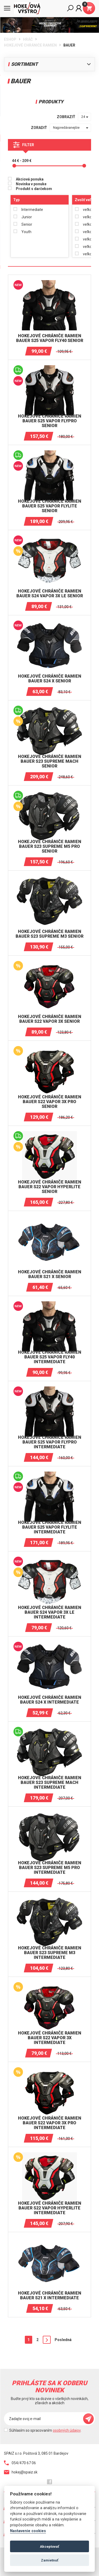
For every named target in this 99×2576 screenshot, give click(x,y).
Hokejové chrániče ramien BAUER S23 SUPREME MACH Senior (49, 761)
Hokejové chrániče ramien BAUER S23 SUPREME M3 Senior (49, 933)
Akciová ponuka (30, 179)
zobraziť (66, 117)
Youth (26, 232)
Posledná (63, 2340)
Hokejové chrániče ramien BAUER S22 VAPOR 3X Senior (49, 1019)
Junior (26, 217)
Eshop (10, 39)
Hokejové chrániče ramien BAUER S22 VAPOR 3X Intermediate (49, 2038)
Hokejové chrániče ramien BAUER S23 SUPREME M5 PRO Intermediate (49, 1868)
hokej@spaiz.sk (20, 2472)
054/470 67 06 (20, 2463)
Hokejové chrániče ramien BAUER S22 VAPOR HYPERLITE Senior (49, 1187)
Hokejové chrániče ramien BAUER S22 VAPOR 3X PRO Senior (49, 1102)
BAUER (69, 45)
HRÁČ (28, 39)
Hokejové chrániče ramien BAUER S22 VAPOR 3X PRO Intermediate (49, 2123)
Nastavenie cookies (28, 2531)
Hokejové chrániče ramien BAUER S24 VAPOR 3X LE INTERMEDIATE (49, 1612)
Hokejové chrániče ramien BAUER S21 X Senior (49, 1274)
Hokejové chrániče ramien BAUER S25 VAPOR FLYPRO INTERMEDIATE (49, 1442)
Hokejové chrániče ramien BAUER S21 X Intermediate (49, 2295)
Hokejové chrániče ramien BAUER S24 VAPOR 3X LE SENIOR (49, 593)
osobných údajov (67, 2430)
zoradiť (39, 128)
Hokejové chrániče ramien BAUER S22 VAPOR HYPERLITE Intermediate (49, 2208)
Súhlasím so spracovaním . (45, 2430)
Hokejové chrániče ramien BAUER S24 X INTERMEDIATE (49, 1699)
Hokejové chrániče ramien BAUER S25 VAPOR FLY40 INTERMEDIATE (49, 1357)
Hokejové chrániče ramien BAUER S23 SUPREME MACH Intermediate (49, 1782)
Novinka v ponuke (31, 184)
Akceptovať (49, 2546)
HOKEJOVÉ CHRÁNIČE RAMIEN (30, 45)
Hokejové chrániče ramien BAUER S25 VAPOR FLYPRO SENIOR (49, 421)
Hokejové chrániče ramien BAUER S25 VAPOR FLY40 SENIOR (49, 338)
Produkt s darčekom (34, 189)
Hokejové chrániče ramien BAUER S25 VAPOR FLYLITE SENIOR (49, 506)
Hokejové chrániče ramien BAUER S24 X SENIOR (49, 678)
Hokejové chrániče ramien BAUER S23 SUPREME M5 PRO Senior (49, 846)
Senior (26, 224)
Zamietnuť (49, 2560)
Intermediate (32, 209)
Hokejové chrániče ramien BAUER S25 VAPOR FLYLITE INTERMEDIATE (49, 1527)
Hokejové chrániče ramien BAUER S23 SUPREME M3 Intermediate (49, 1953)
